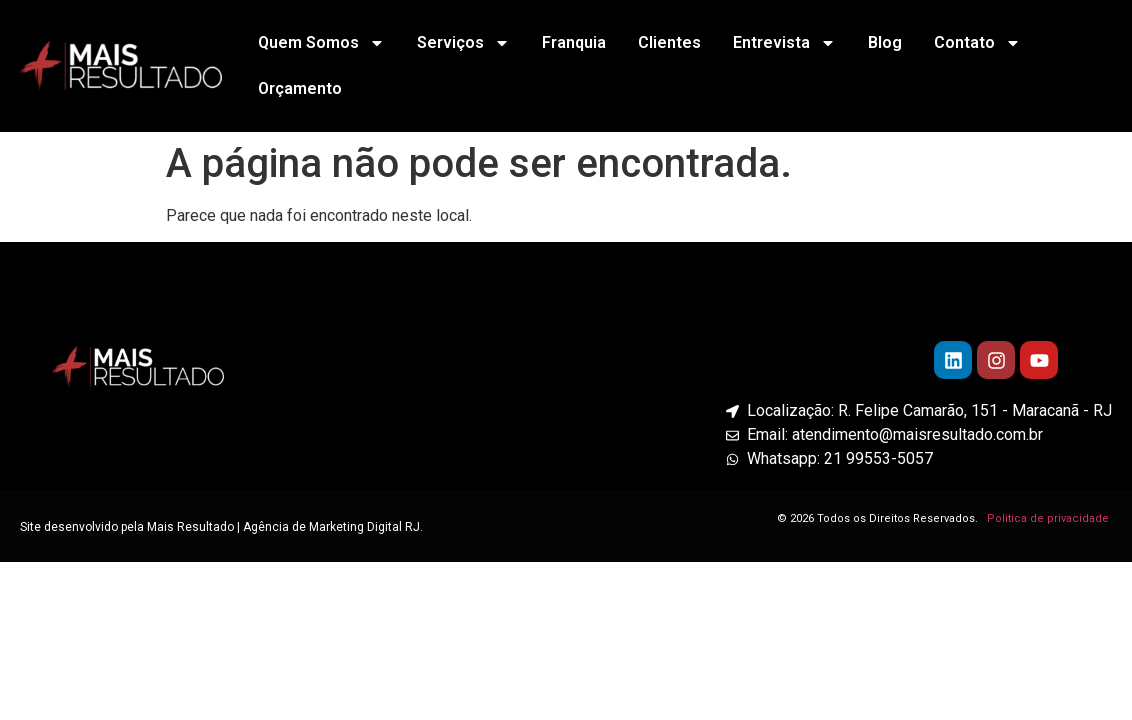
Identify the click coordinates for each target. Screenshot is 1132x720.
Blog (885, 42)
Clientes (669, 42)
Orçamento (300, 88)
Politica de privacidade (1049, 518)
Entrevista (784, 43)
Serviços (463, 43)
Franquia (574, 42)
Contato (977, 43)
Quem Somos (321, 43)
